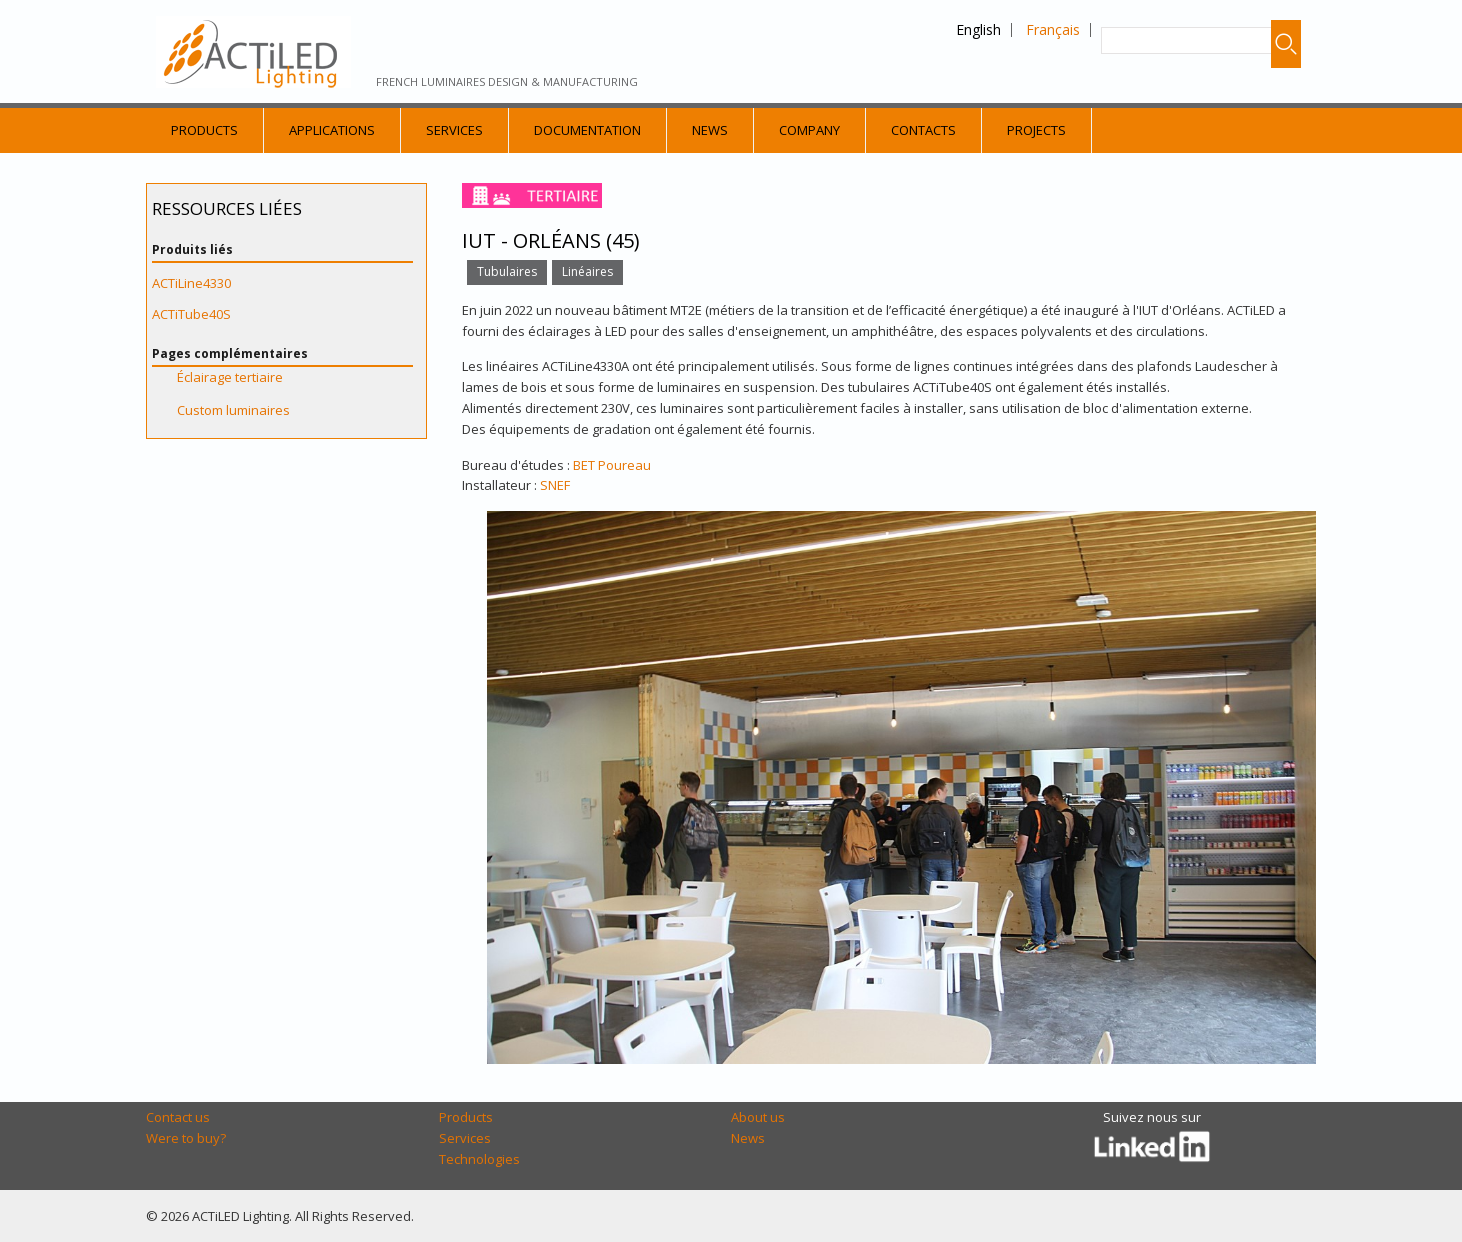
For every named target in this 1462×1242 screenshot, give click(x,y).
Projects (1036, 130)
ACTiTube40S (191, 314)
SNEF (555, 485)
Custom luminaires (233, 410)
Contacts (923, 130)
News (710, 130)
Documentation (587, 130)
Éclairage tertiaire (230, 377)
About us (758, 1117)
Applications (332, 130)
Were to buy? (186, 1138)
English (978, 29)
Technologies (479, 1159)
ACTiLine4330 (191, 283)
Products (204, 130)
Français (1053, 29)
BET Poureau (612, 465)
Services (454, 130)
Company (809, 130)
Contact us (178, 1117)
